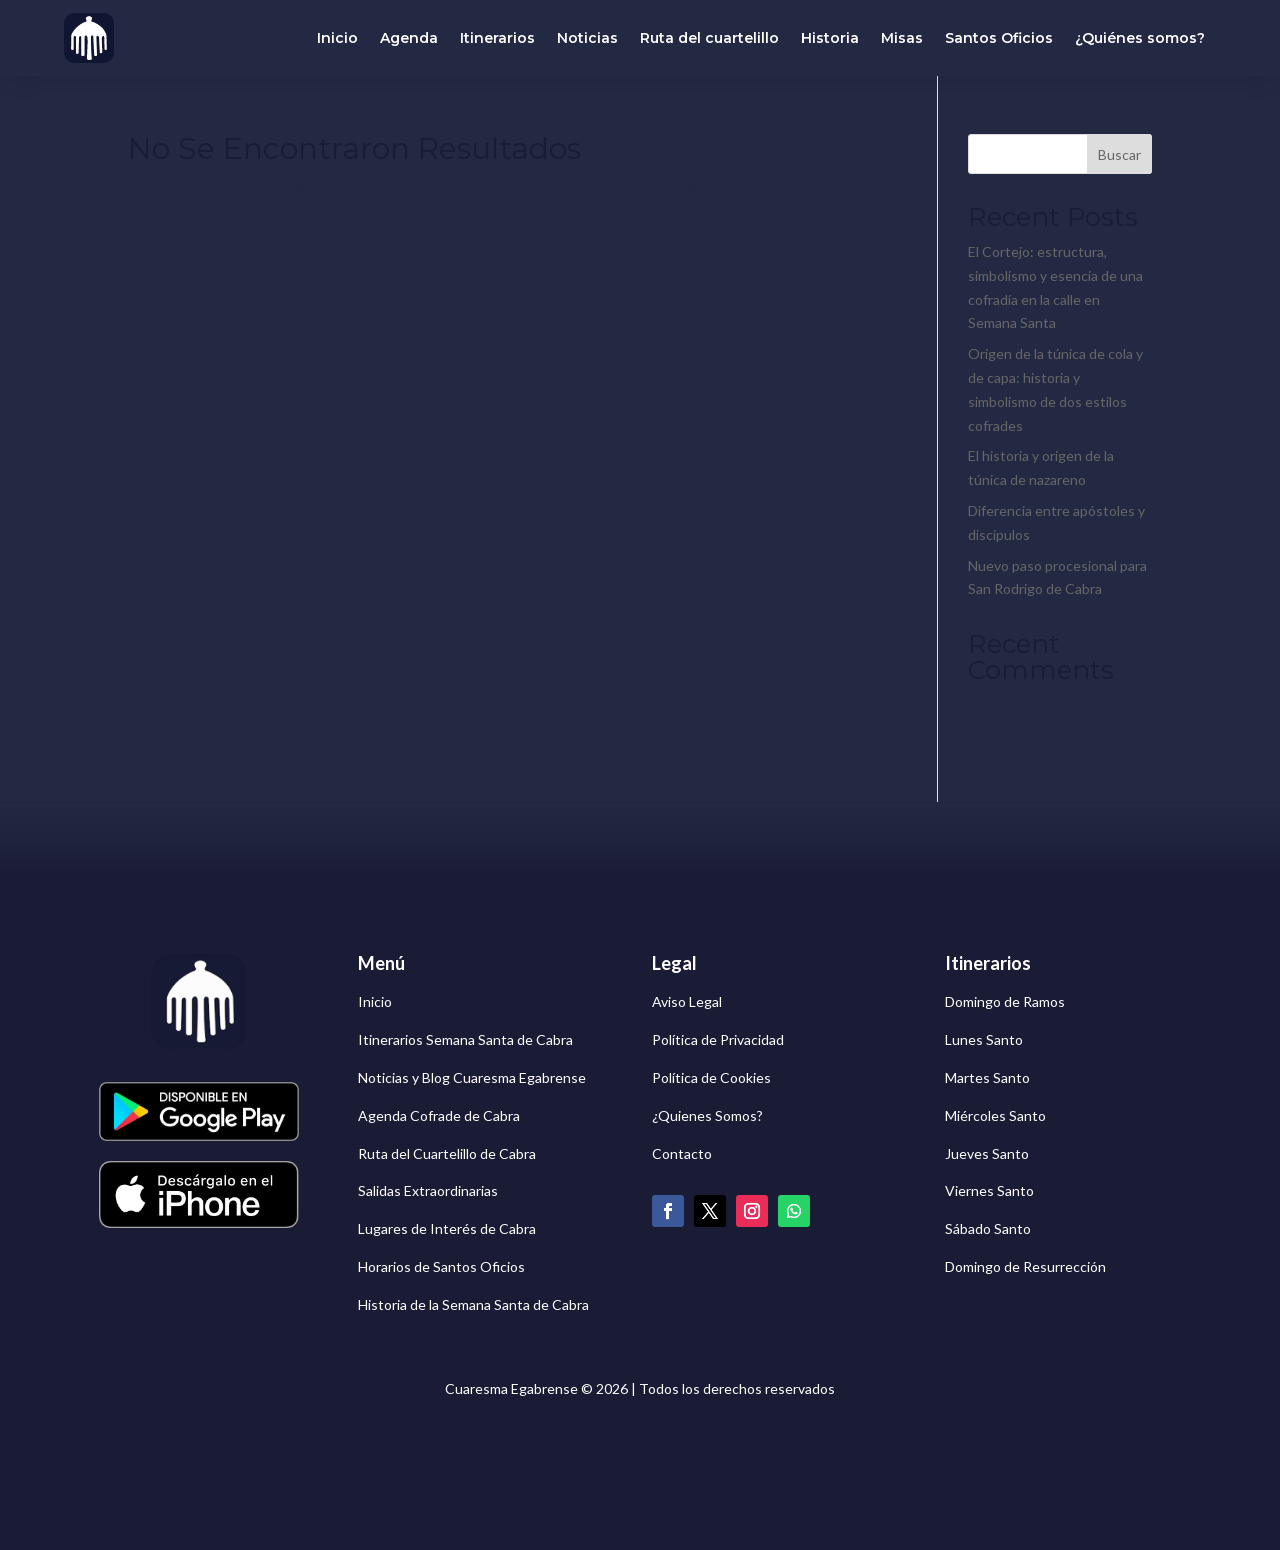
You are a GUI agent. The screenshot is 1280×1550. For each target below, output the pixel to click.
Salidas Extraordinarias (428, 1190)
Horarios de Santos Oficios (441, 1266)
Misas (902, 38)
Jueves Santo (987, 1153)
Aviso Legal (687, 1001)
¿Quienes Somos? (707, 1115)
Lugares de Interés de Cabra (447, 1228)
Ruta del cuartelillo (709, 38)
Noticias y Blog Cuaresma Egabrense (472, 1077)
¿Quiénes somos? (1140, 38)
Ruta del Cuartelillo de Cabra (447, 1153)
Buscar (1119, 154)
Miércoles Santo (995, 1115)
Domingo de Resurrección (1025, 1266)
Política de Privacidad (718, 1039)
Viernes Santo (989, 1190)
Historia (830, 38)
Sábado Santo (988, 1228)
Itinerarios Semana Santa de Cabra (465, 1039)
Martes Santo (987, 1077)
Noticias (587, 38)
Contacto (682, 1153)
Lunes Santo (984, 1039)
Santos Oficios (999, 38)
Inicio (337, 38)
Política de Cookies (711, 1077)
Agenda (409, 38)
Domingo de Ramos (1005, 1001)
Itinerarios (497, 38)
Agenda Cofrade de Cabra (439, 1115)
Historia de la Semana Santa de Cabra (473, 1304)
